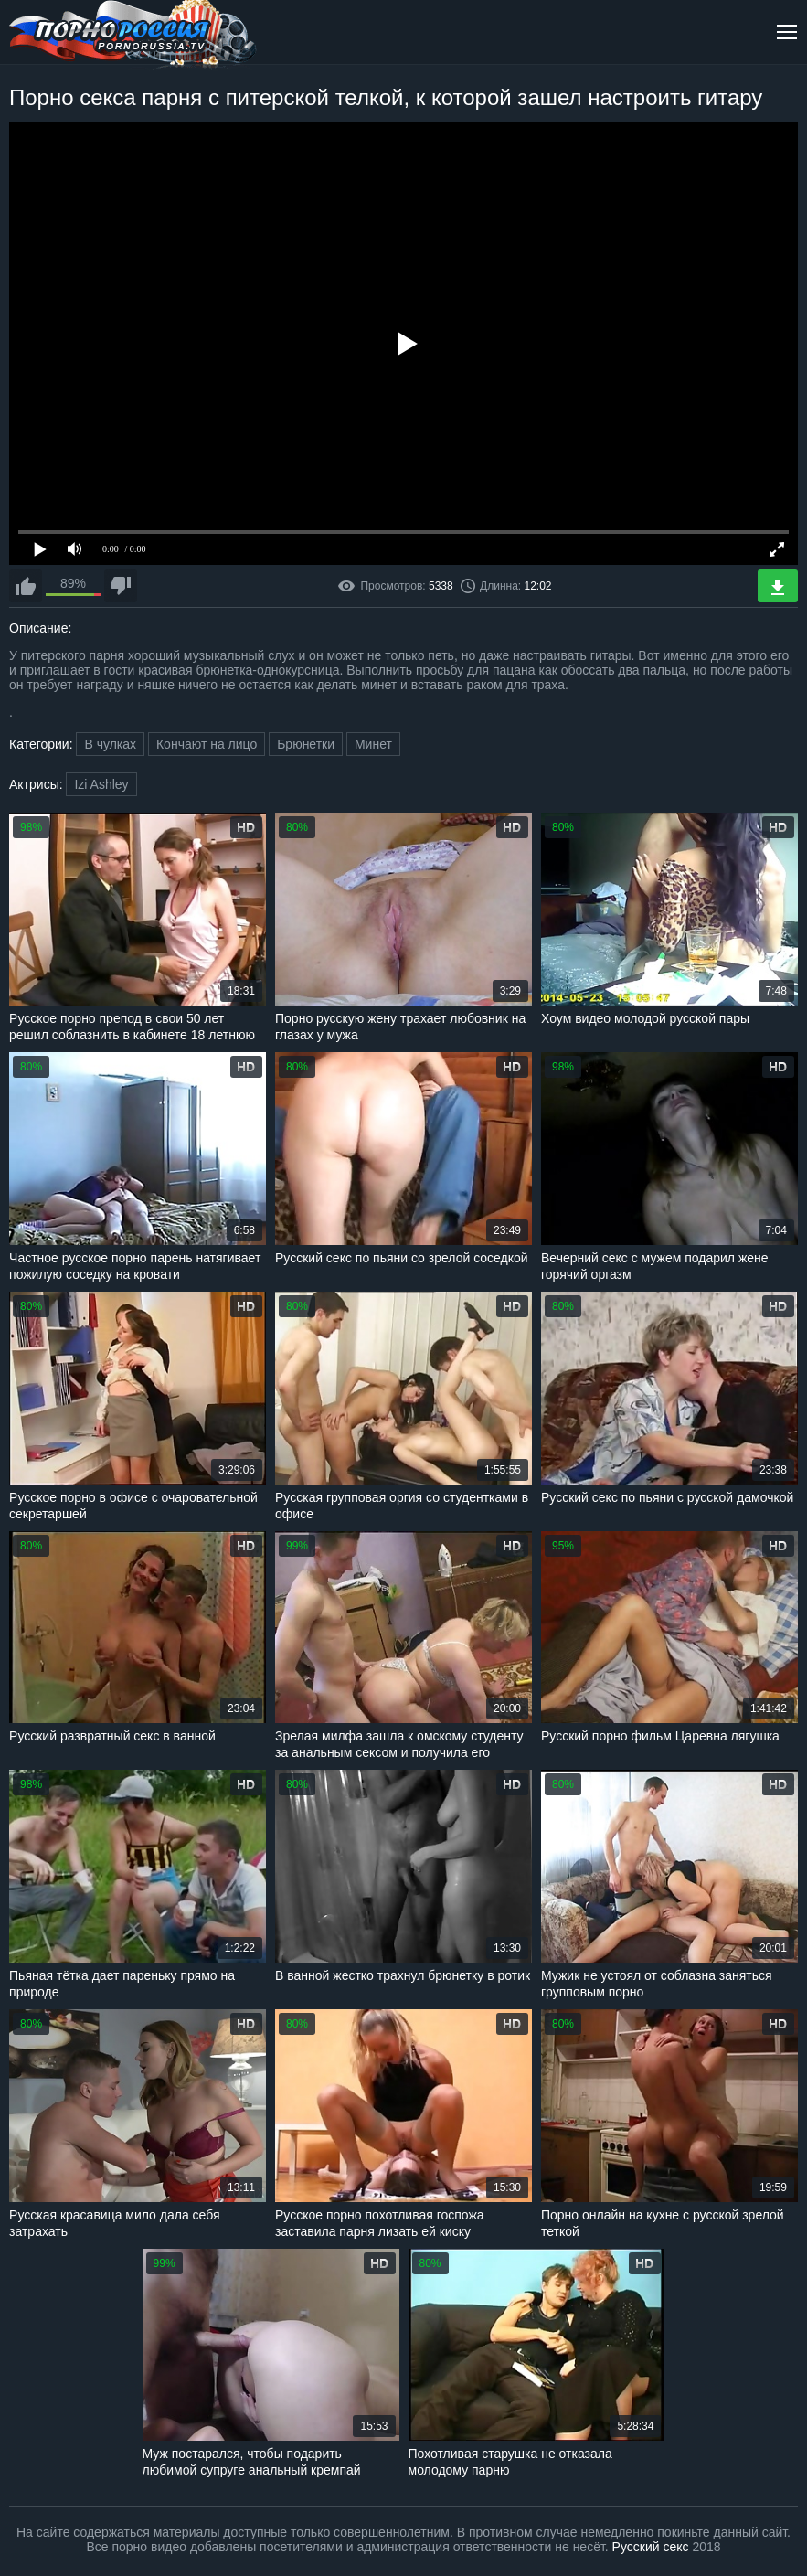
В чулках (110, 744)
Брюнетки (305, 744)
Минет (373, 744)
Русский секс (650, 2546)
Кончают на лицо (206, 744)
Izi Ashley (101, 784)
